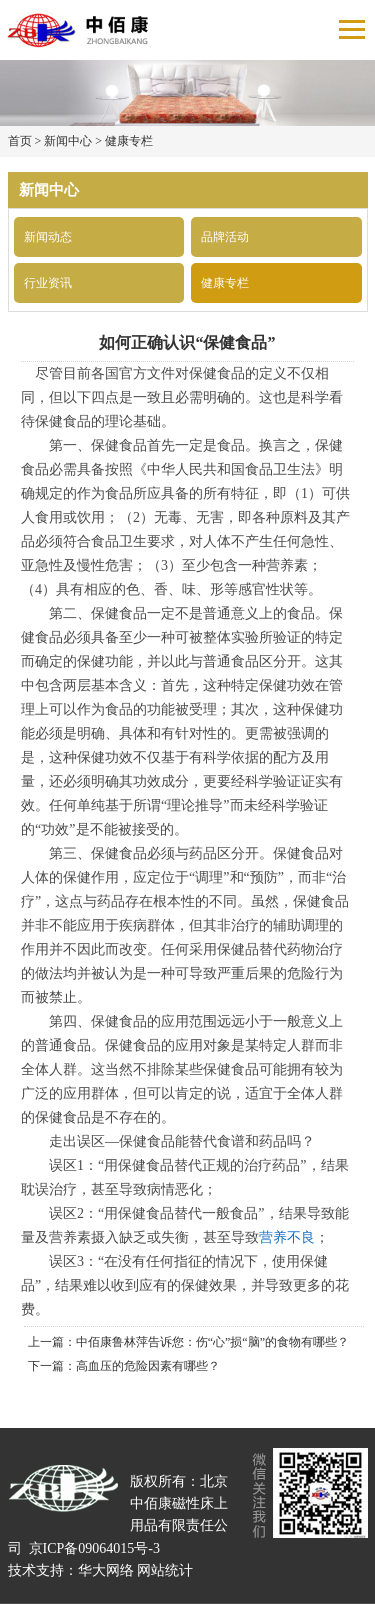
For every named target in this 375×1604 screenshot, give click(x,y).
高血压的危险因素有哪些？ (148, 1366)
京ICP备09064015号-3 (94, 1548)
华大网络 (106, 1570)
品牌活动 (225, 237)
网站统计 (165, 1570)
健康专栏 (129, 141)
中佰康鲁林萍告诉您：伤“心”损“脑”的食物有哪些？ (212, 1342)
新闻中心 (68, 141)
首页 (20, 141)
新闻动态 (48, 237)
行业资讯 (48, 283)
